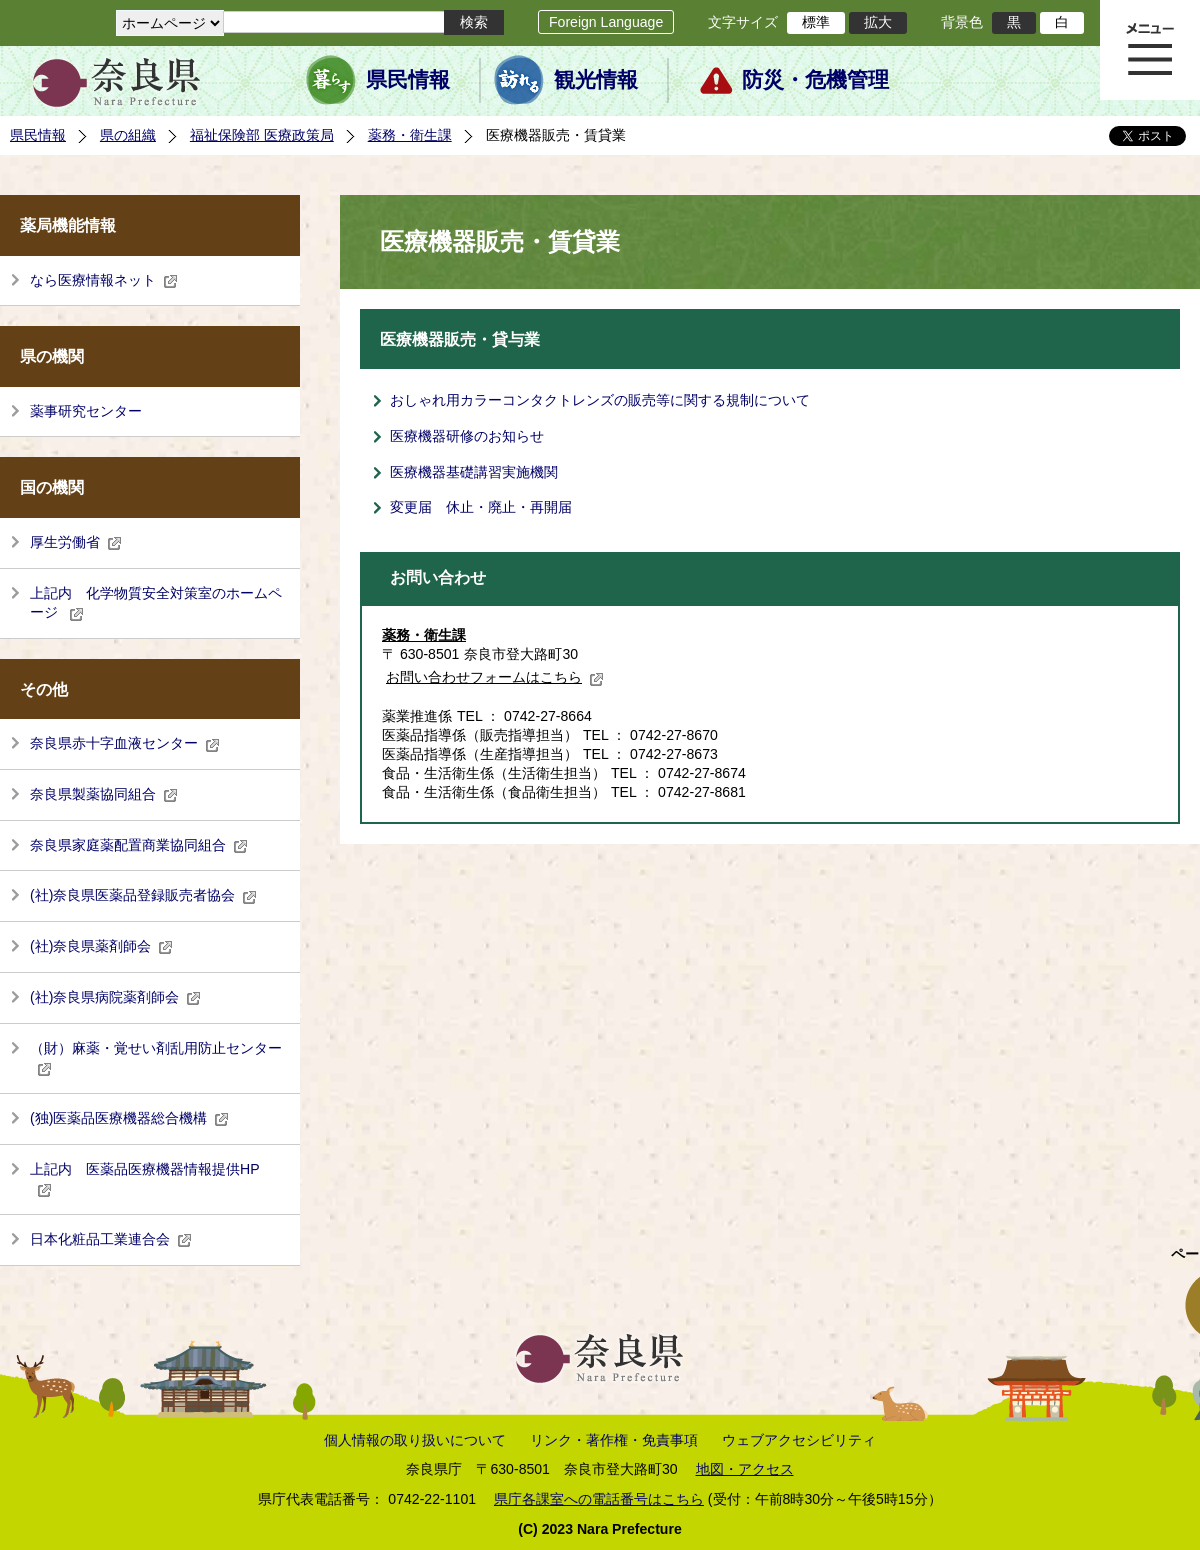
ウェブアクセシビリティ (799, 1440)
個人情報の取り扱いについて (415, 1440)
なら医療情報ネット (104, 280)
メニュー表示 (1150, 50)
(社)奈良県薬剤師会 (101, 946)
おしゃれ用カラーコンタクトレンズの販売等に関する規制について (600, 400)
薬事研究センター (86, 411)
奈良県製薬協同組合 (104, 794)
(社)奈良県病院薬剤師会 (115, 997)
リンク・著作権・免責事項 (614, 1440)
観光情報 (596, 80)
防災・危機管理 (815, 80)
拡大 (878, 22)
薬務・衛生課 (410, 135)
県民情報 (408, 80)
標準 (816, 22)
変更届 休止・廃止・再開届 (481, 507)
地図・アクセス (745, 1469)
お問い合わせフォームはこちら (495, 677)
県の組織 (128, 135)
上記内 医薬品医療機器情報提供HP (145, 1179)
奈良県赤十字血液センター (125, 743)
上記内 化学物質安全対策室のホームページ (156, 603)
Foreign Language (606, 22)
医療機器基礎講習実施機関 (474, 472)
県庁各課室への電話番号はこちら (599, 1499)
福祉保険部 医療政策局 (262, 135)
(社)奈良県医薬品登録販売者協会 (143, 895)
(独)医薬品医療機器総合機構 (129, 1118)
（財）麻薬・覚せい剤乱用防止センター (156, 1058)
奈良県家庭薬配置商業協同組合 (139, 845)
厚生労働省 (76, 542)
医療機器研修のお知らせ (467, 436)
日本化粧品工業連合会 (111, 1239)
